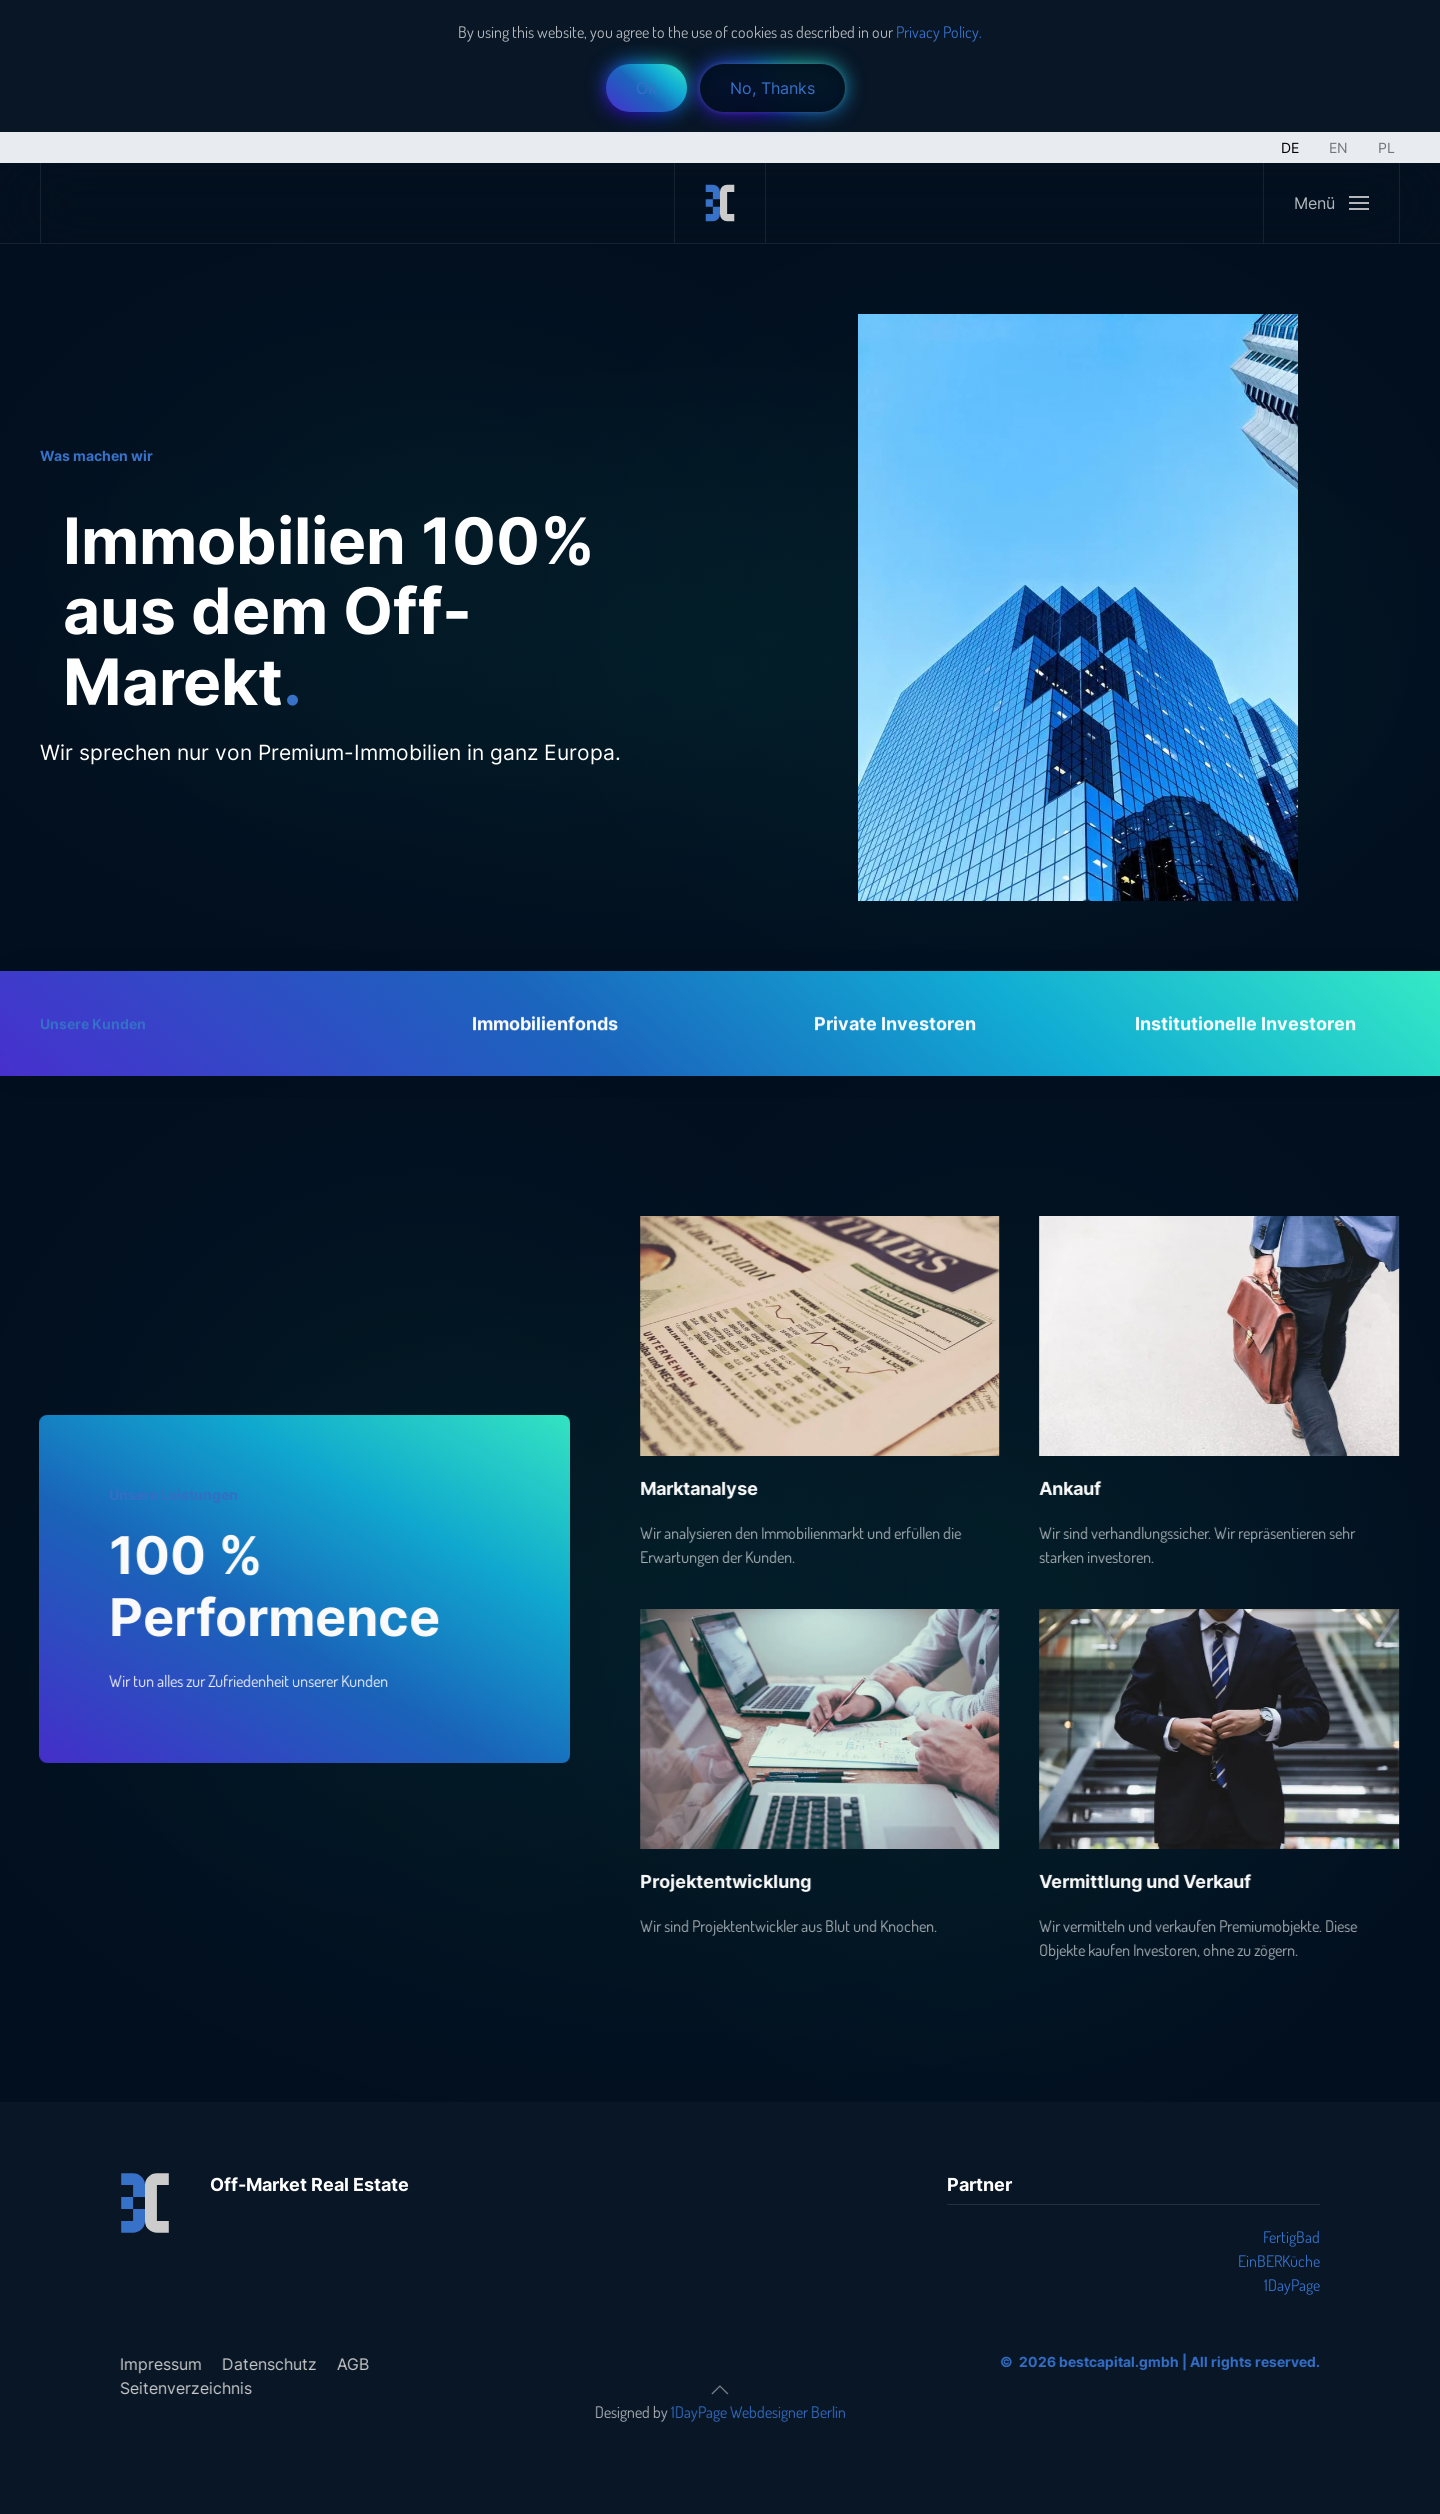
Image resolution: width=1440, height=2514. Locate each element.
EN (1338, 147)
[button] (1331, 203)
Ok (646, 88)
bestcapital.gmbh (1115, 2361)
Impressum (157, 2364)
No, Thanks (772, 88)
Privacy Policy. (937, 32)
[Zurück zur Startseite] (720, 203)
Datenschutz (265, 2364)
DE (1290, 147)
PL (1386, 147)
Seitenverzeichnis (182, 2388)
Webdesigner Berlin (784, 2412)
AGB (349, 2364)
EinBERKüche (1279, 2261)
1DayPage (1292, 2285)
